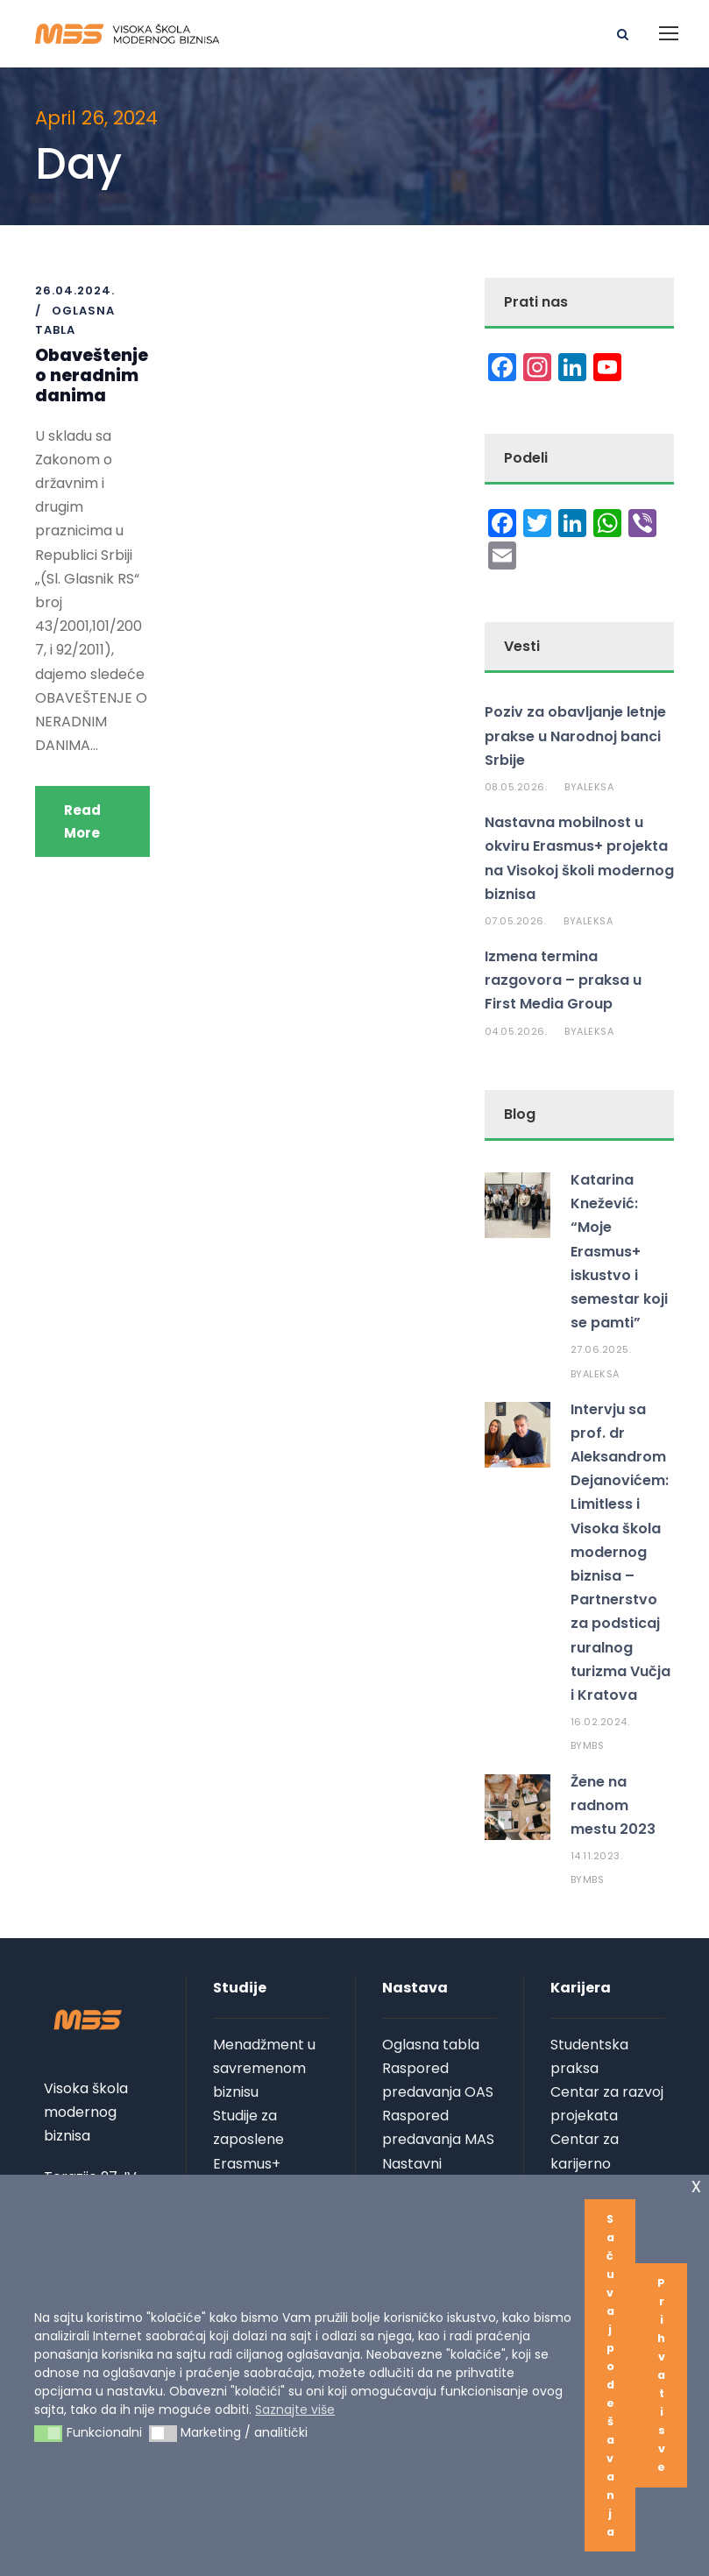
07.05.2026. (516, 921)
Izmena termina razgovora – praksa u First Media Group (563, 980)
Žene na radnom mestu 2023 (613, 1805)
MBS (594, 1745)
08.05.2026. (516, 787)
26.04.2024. (75, 290)
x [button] (696, 2185)
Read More (82, 821)
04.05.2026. (516, 1031)
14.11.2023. (597, 1856)
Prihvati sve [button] (661, 2374)
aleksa (595, 787)
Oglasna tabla (430, 2045)
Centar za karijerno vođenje (584, 2163)
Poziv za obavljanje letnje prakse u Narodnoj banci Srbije (575, 735)
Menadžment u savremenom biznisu (264, 2068)
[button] (48, 2434)
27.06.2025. (601, 1349)
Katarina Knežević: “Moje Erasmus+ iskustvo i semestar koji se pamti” (619, 1251)
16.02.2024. (600, 1722)
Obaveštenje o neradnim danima (91, 375)
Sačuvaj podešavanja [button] (610, 2375)
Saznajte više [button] (295, 2409)
